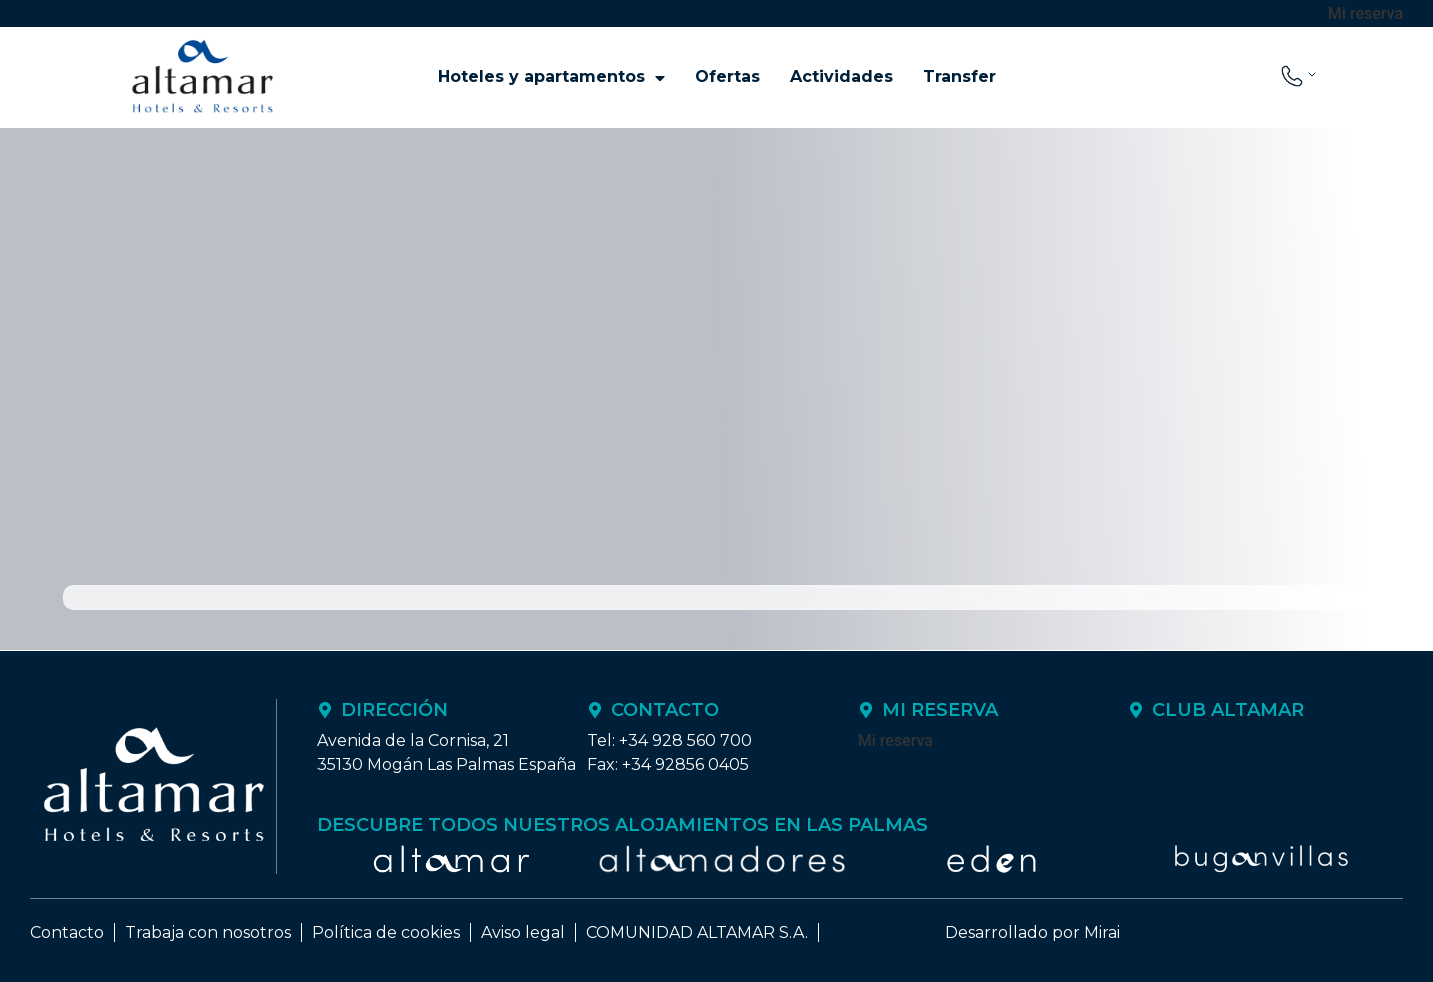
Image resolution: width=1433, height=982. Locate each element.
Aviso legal (523, 932)
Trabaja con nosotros (208, 932)
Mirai (1102, 932)
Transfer (959, 76)
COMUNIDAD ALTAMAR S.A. (697, 932)
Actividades (841, 76)
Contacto (67, 932)
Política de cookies (386, 932)
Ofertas (727, 76)
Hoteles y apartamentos (551, 77)
